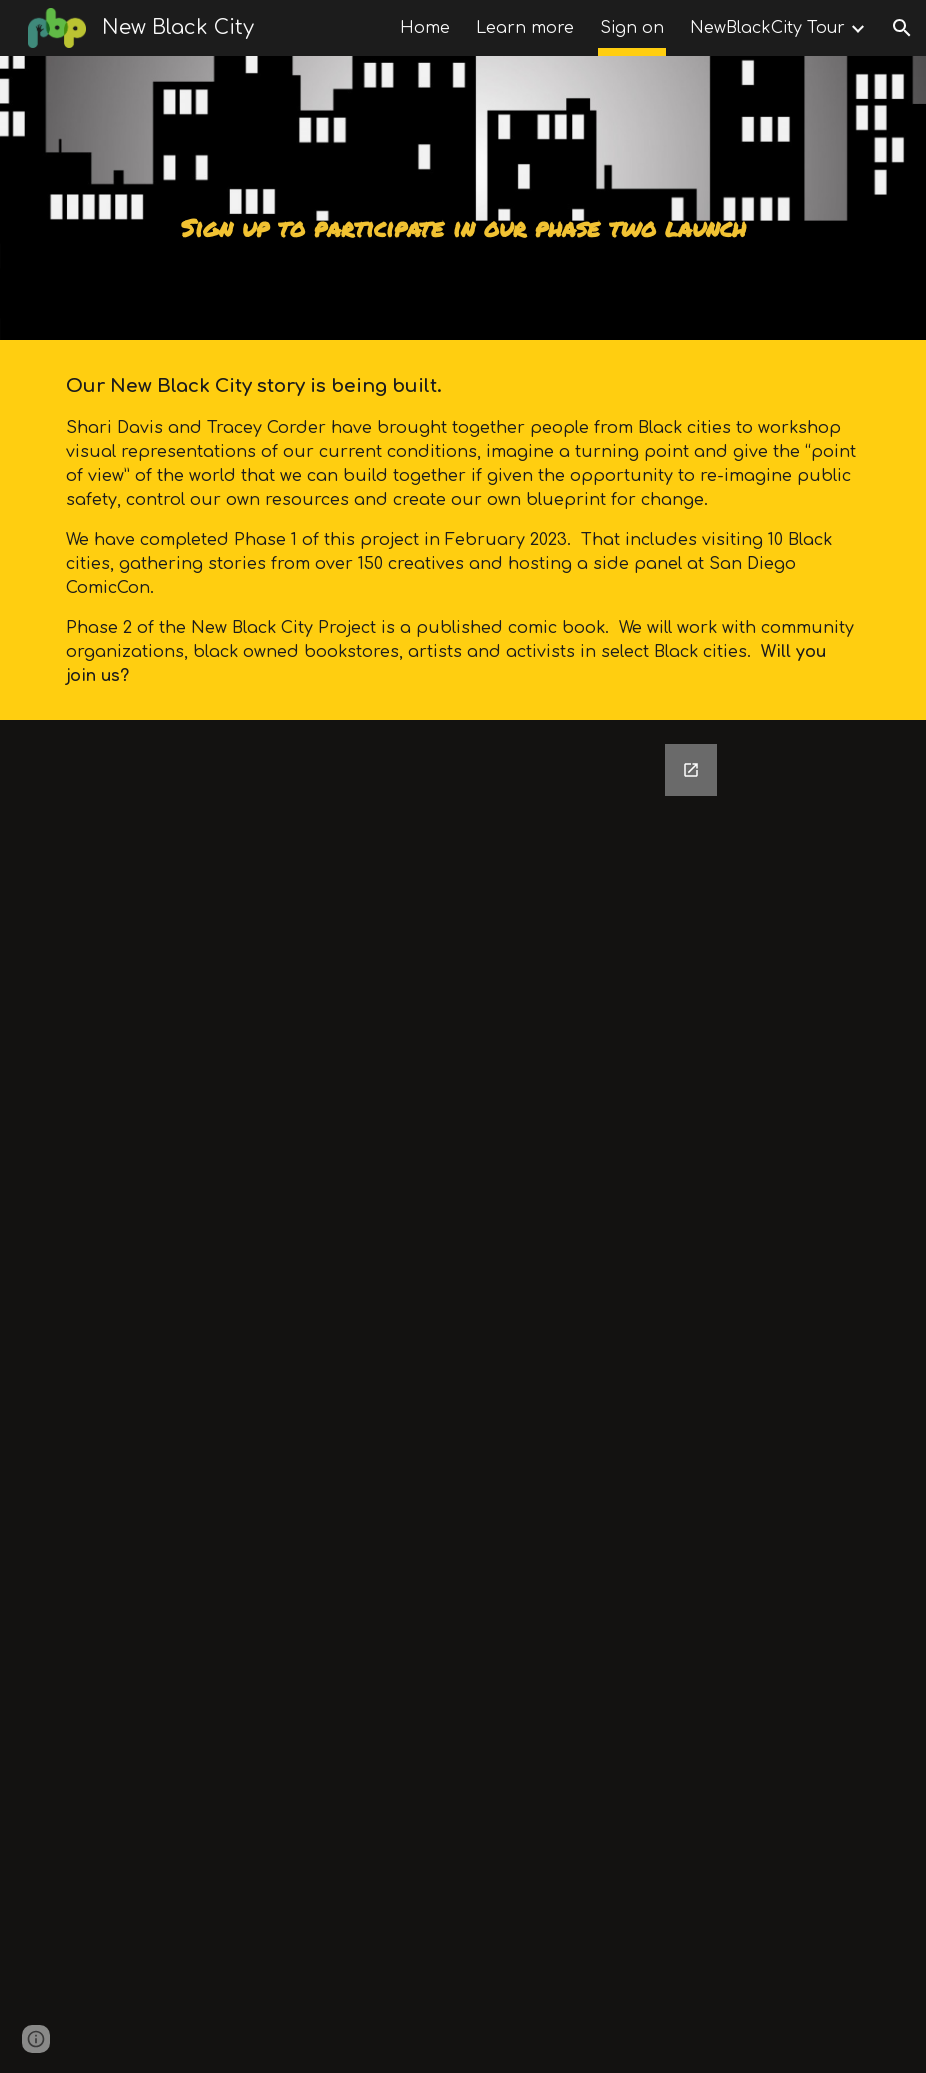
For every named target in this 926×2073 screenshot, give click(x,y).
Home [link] (425, 28)
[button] (902, 28)
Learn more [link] (525, 28)
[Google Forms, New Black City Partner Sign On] (463, 1396)
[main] (462, 198)
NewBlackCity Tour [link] (767, 28)
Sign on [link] (632, 28)
